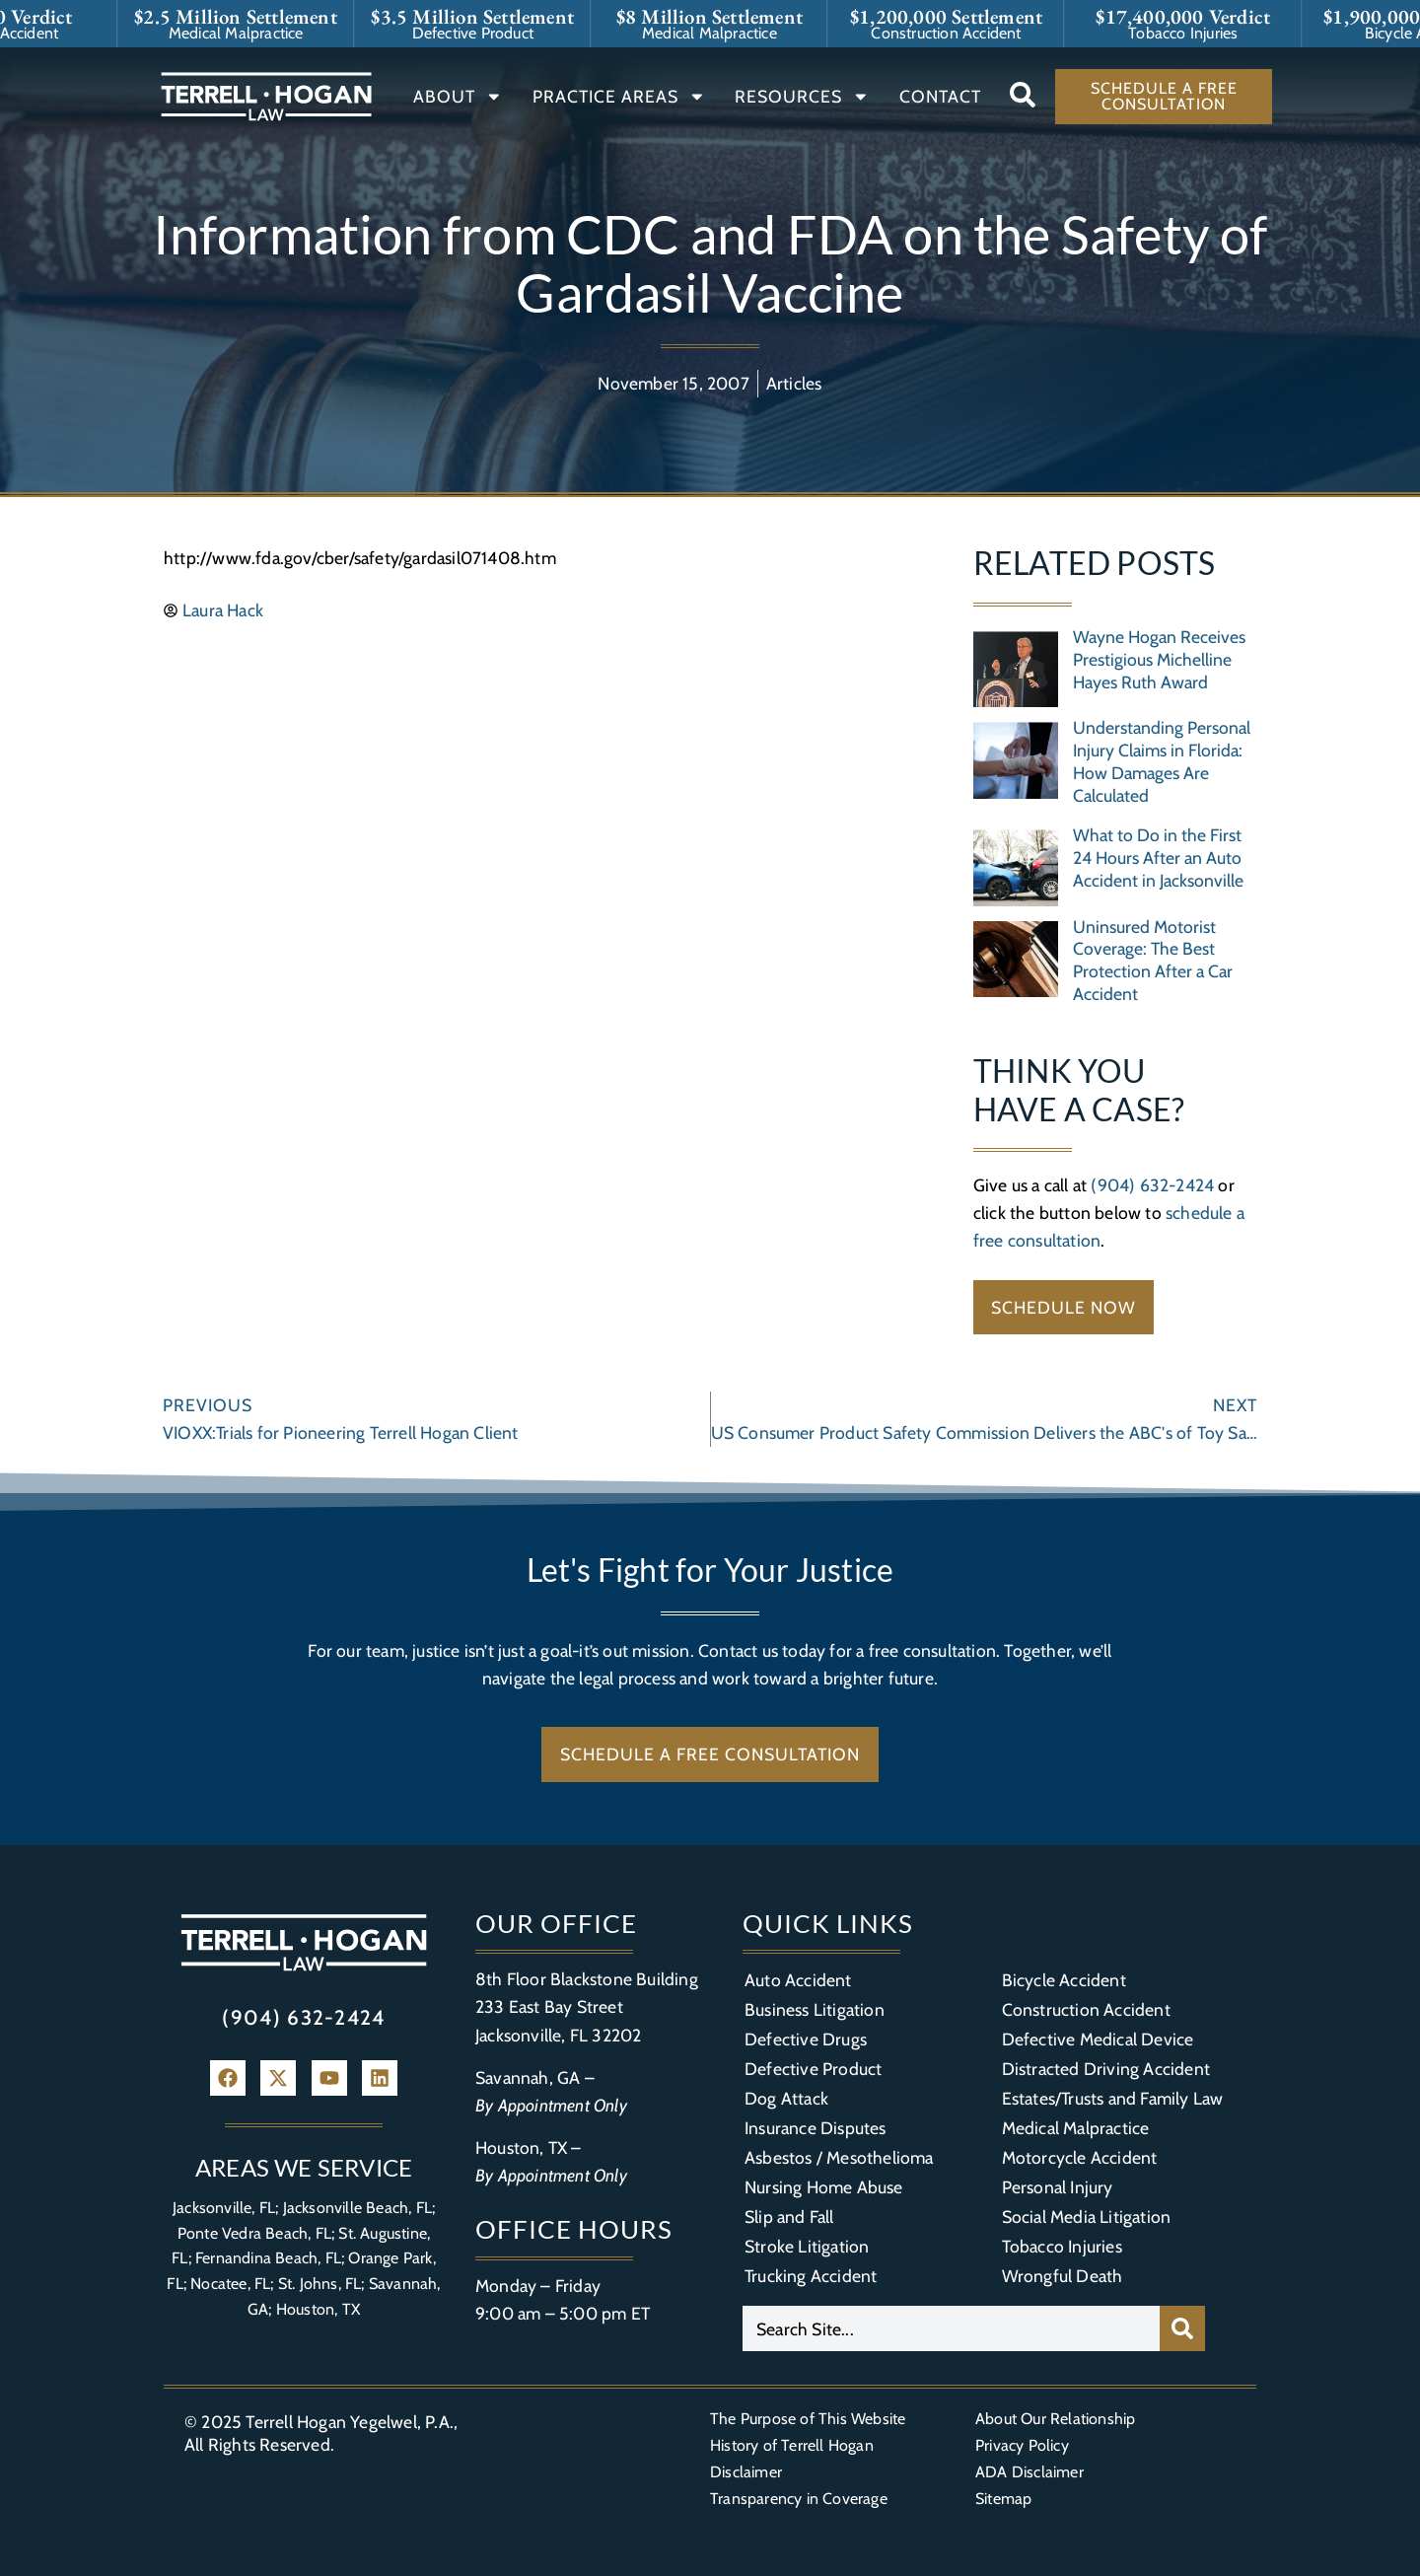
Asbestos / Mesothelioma (839, 2157)
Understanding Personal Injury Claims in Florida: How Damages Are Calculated (1161, 761)
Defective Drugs (806, 2039)
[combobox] (951, 2328)
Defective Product (813, 2068)
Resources (802, 96)
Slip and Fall (789, 2216)
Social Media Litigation (1087, 2216)
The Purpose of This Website (807, 2418)
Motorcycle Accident (1080, 2157)
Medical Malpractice (1076, 2127)
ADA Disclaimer (1029, 2472)
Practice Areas (619, 96)
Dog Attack (786, 2098)
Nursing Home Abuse (824, 2187)
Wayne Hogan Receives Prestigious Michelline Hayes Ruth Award (1159, 659)
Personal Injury (1057, 2187)
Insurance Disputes (816, 2127)
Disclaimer (746, 2472)
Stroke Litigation (807, 2246)
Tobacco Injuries (1062, 2246)
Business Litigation (815, 2009)
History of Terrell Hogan (792, 2445)
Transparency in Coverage (799, 2498)
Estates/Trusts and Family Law (1113, 2098)
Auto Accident (798, 1979)
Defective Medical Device (1098, 2039)
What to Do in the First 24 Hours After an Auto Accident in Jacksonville (1158, 857)
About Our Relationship (1055, 2418)
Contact (940, 96)
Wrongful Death (1062, 2275)
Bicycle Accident (1064, 1979)
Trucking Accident (811, 2275)
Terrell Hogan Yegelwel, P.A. (350, 2421)
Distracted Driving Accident (1106, 2068)
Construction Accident (1086, 2009)
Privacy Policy (1022, 2445)
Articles (794, 383)
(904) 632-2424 (1152, 1185)
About (458, 96)
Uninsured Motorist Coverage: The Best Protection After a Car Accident (1153, 960)
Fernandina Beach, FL (268, 2258)
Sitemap (1003, 2498)
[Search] (1182, 2328)
